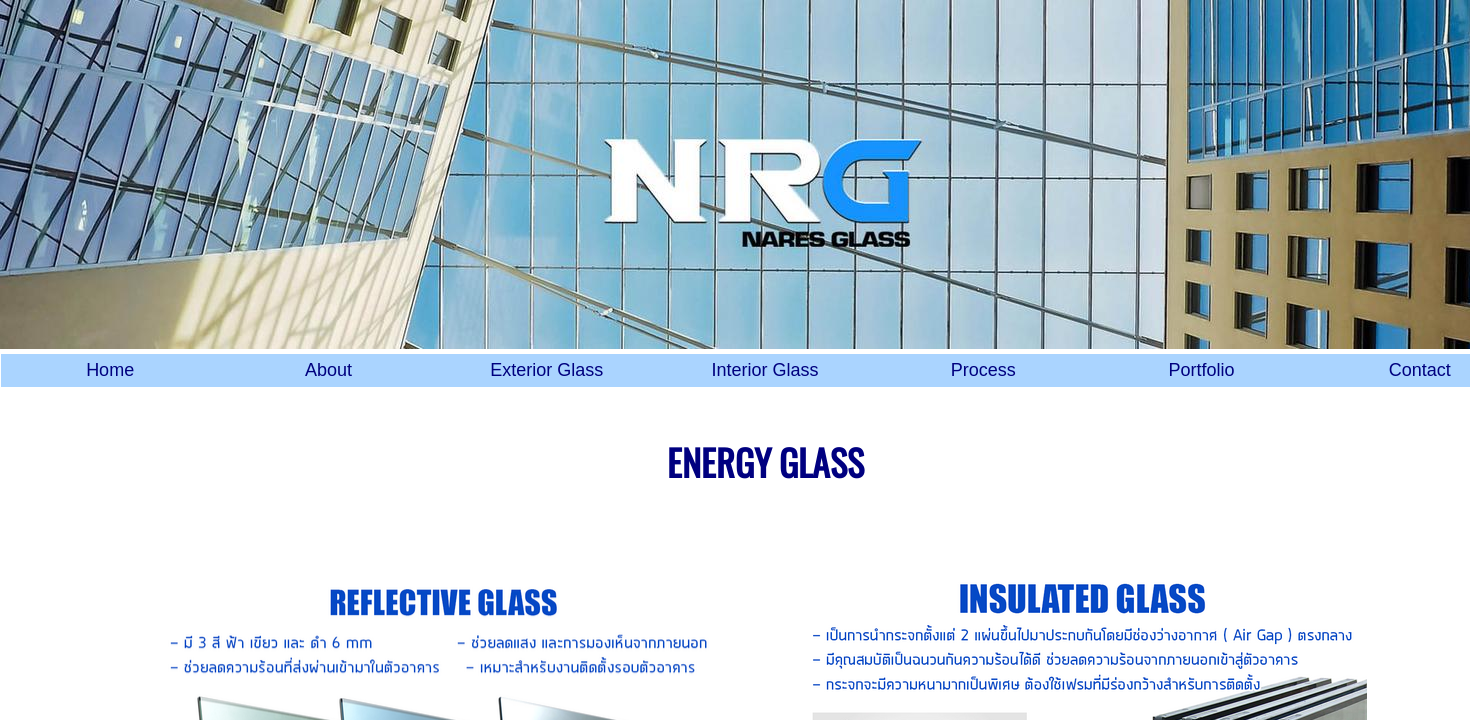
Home (110, 370)
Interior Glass (764, 370)
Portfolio (1202, 370)
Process (983, 370)
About (328, 370)
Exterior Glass (546, 370)
